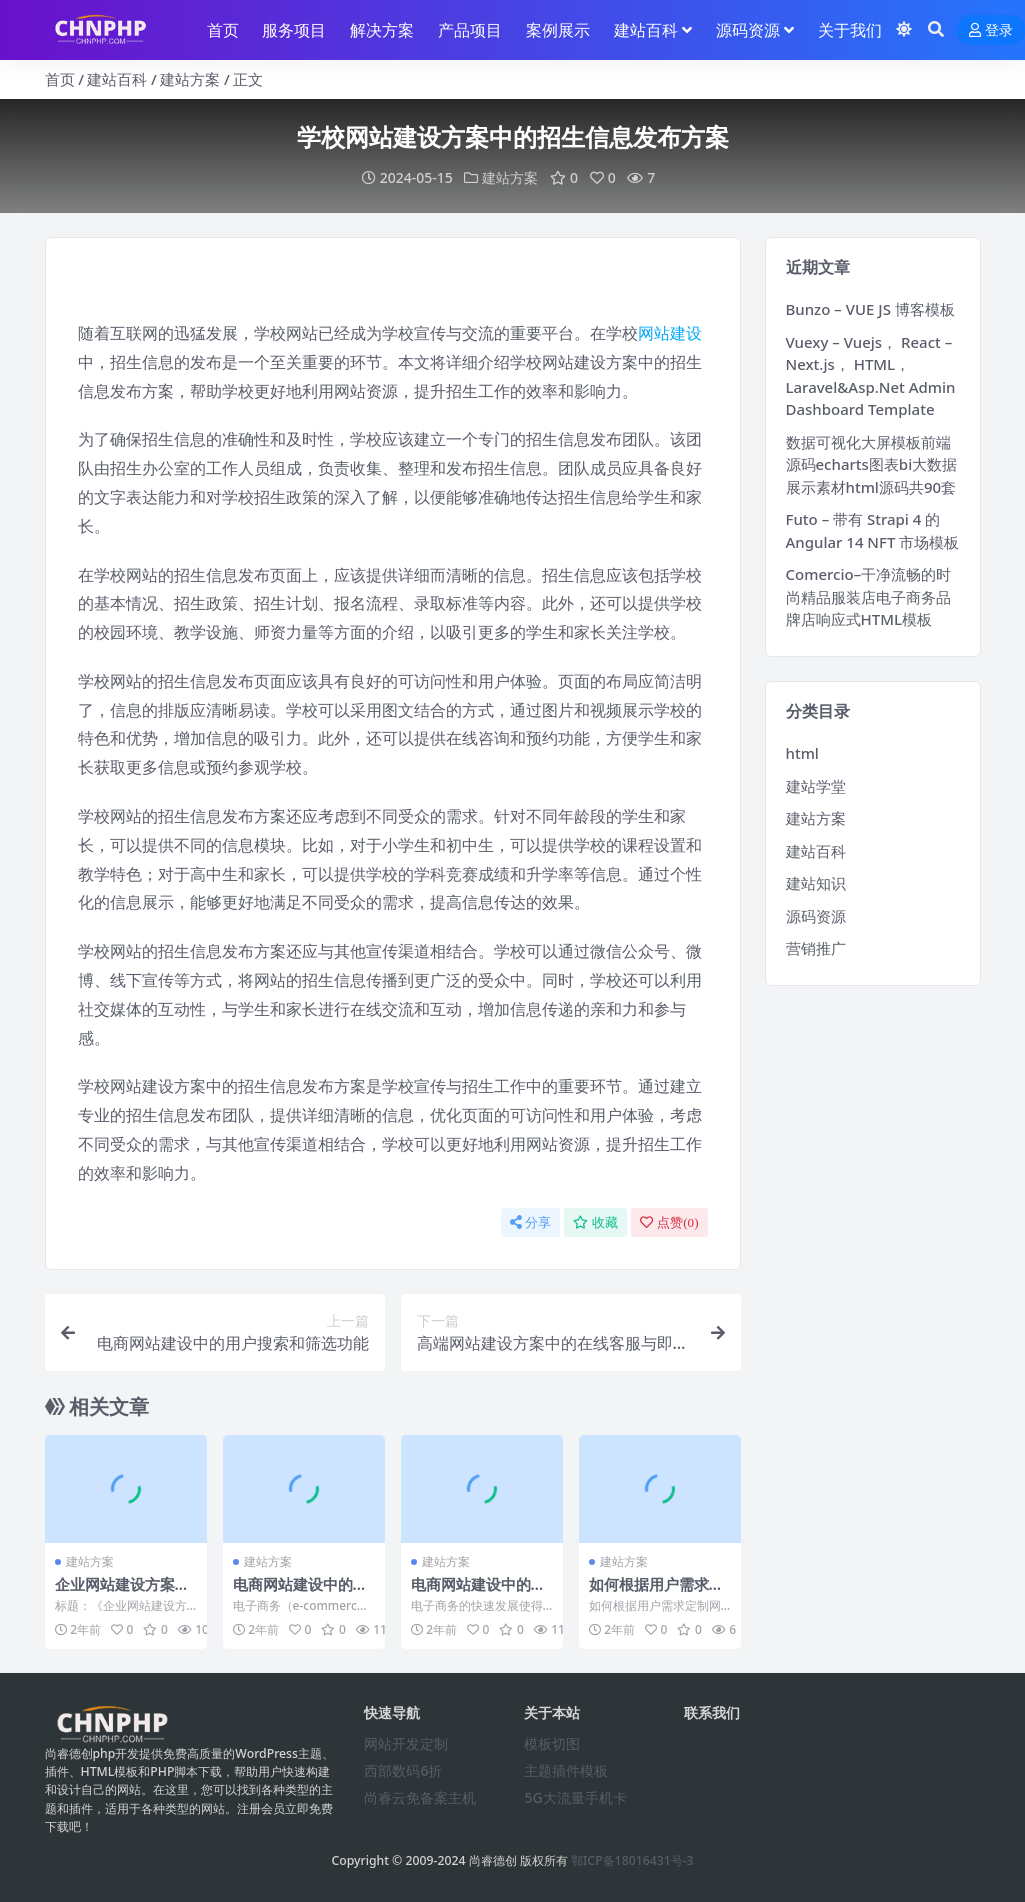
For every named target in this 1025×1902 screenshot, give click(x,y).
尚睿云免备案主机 (420, 1796)
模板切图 (552, 1742)
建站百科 (117, 79)
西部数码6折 (403, 1769)
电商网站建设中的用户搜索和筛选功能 (300, 1593)
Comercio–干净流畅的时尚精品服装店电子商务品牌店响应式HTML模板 (869, 595)
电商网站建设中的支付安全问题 (478, 1593)
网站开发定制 (406, 1742)
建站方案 (190, 79)
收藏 (595, 1221)
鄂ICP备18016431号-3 (632, 1860)
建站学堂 (816, 785)
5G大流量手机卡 (575, 1796)
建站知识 (816, 882)
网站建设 (670, 332)
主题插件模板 (566, 1769)
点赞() (669, 1221)
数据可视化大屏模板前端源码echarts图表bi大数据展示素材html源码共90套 (872, 463)
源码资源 (816, 915)
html (802, 752)
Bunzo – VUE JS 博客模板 (870, 308)
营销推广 (816, 947)
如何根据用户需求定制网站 (656, 1593)
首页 (60, 79)
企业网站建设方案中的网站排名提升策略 (122, 1593)
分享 (530, 1221)
